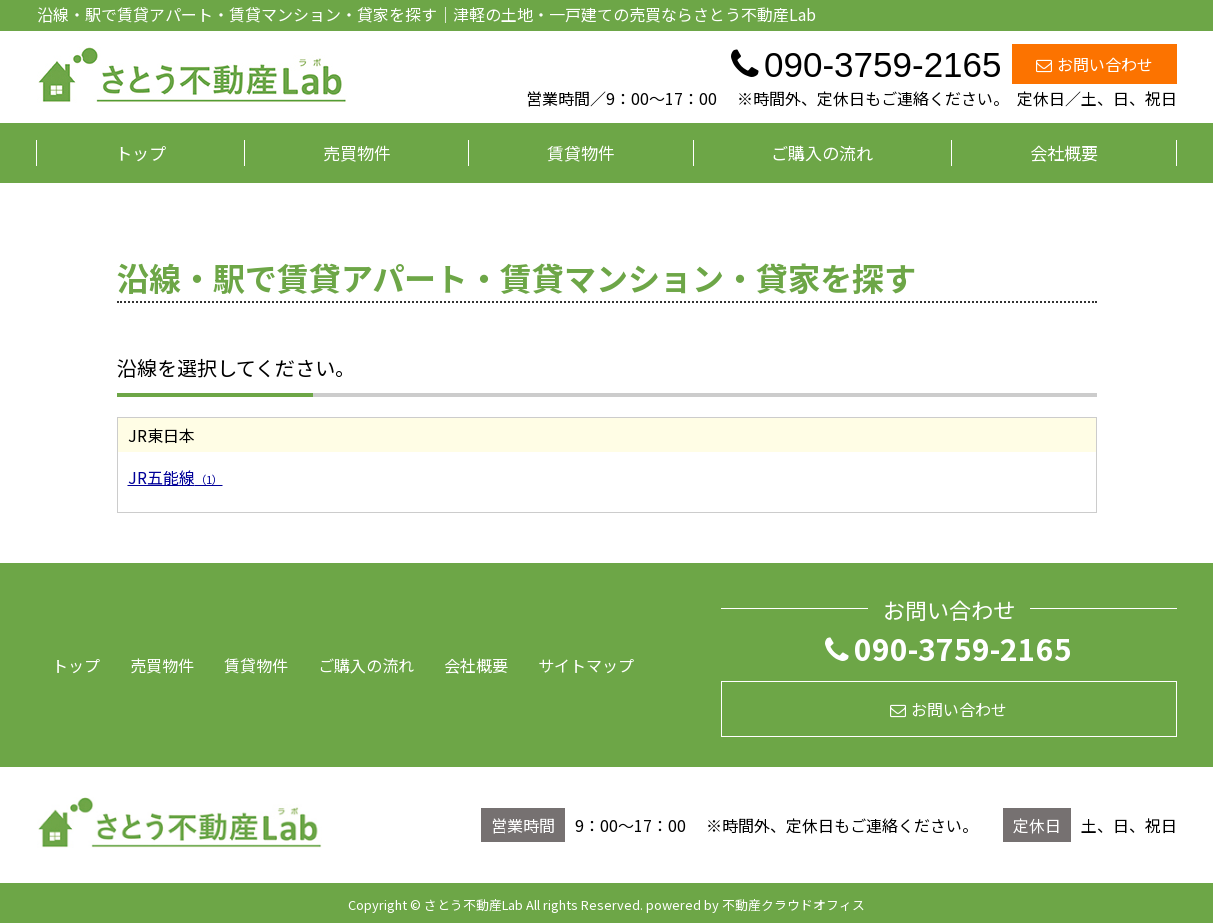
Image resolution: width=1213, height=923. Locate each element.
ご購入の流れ (822, 152)
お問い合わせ (1094, 64)
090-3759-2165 (948, 648)
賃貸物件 (581, 152)
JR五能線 (175, 477)
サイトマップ (586, 665)
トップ (140, 152)
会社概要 (1064, 152)
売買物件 (357, 152)
